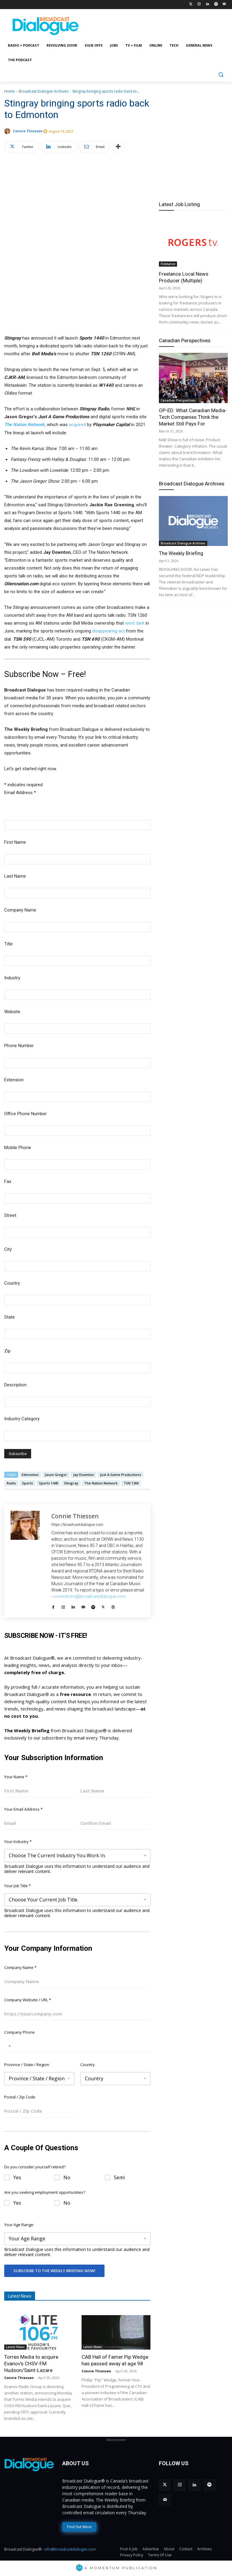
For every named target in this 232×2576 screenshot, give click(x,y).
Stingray (71, 1483)
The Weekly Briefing (181, 553)
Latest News (15, 2347)
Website (12, 1011)
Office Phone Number (25, 1113)
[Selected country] (8, 2046)
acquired (77, 424)
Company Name (20, 910)
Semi (119, 2177)
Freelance (168, 264)
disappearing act (108, 631)
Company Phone (19, 2032)
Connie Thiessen (28, 131)
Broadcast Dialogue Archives (43, 91)
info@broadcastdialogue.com (70, 2549)
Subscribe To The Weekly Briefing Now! (54, 2270)
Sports (27, 1483)
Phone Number (19, 1045)
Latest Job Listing (179, 204)
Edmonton (30, 1474)
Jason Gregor (56, 1474)
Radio (11, 1483)
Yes (17, 2177)
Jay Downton (83, 1474)
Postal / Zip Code (19, 2097)
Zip (7, 1351)
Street (10, 1215)
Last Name (15, 876)
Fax (7, 1181)
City (8, 1249)
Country (12, 1283)
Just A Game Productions (120, 1474)
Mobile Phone (17, 1147)
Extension (14, 1080)
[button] (221, 74)
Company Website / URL (27, 2000)
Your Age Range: (19, 2224)
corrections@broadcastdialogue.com (89, 1596)
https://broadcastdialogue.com (77, 1525)
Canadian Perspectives (185, 340)
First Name (15, 842)
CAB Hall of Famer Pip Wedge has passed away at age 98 (115, 2360)
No (66, 2177)
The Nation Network (101, 1483)
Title (8, 944)
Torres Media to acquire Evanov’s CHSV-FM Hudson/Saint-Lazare (31, 2363)
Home (9, 91)
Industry (12, 978)
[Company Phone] (77, 2046)
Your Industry (18, 1841)
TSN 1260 (131, 1483)
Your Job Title (17, 1885)
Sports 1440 (48, 1483)
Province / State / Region (26, 2064)
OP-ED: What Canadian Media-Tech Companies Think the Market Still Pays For (193, 417)
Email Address (20, 792)
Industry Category (22, 1418)
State (9, 1317)
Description (15, 1385)
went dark (134, 623)
